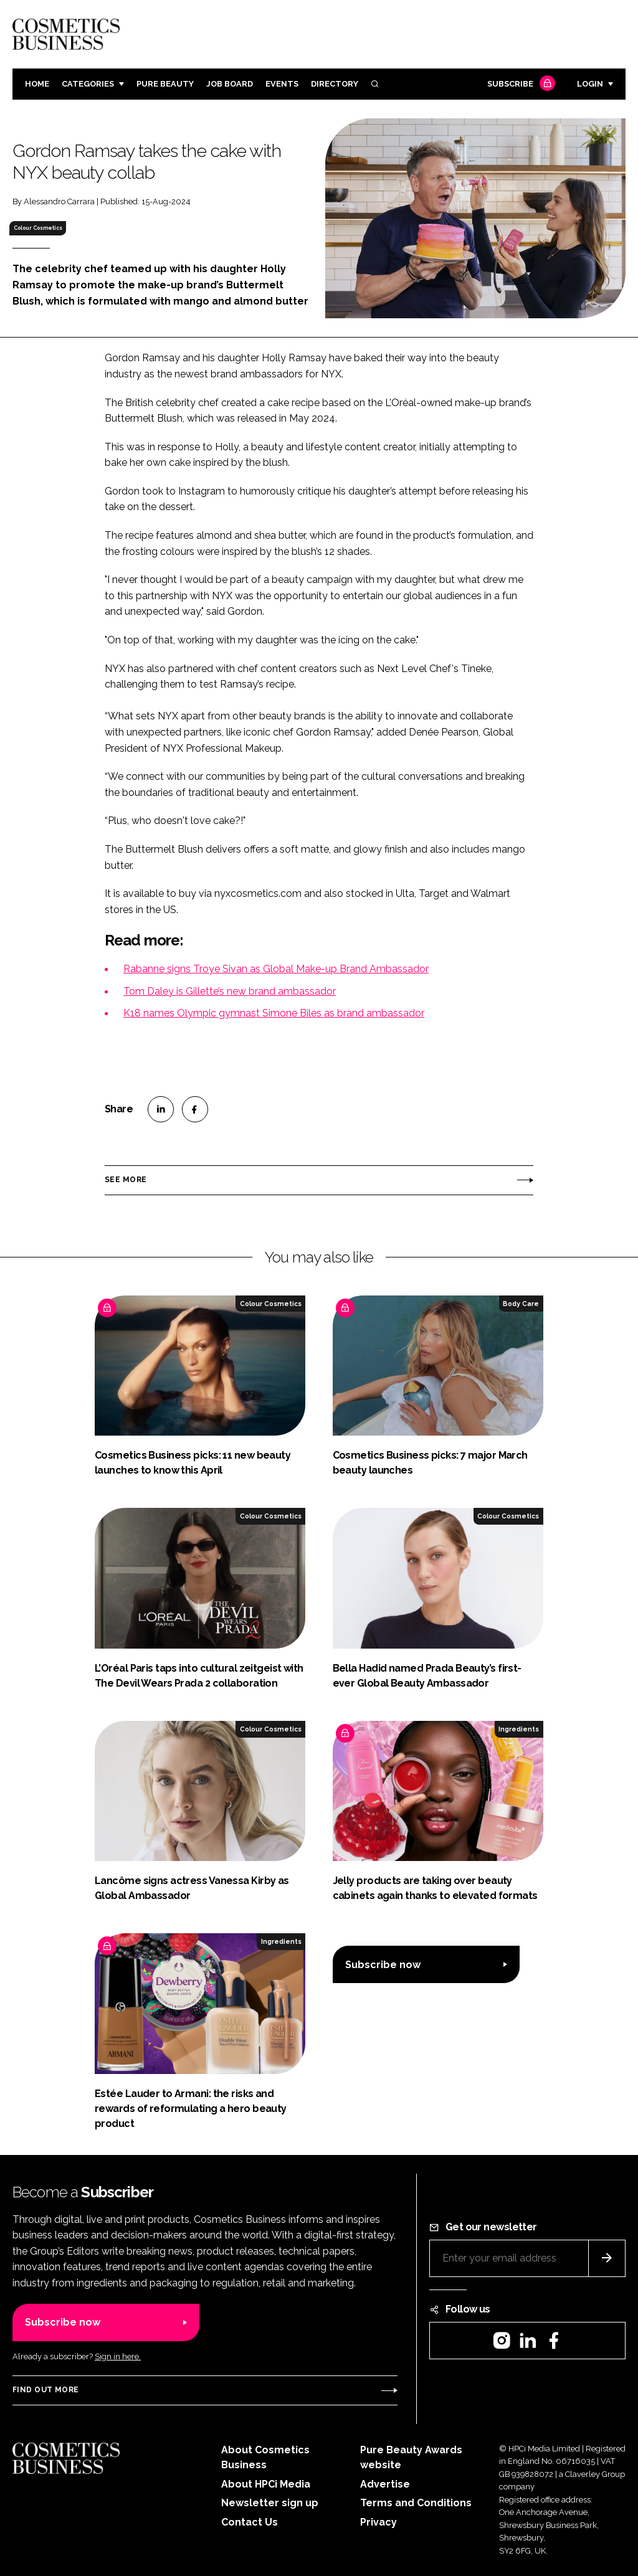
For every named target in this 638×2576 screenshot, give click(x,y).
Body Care (521, 1303)
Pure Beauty (165, 83)
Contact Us (249, 2522)
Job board (229, 83)
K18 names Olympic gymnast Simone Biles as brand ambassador (273, 1013)
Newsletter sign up (269, 2503)
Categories (88, 83)
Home (37, 83)
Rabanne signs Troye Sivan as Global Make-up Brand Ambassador (276, 969)
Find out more (45, 2389)
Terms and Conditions (416, 2503)
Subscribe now (383, 1965)
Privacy (378, 2522)
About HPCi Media (265, 2484)
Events (281, 83)
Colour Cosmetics (38, 228)
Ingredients (518, 1729)
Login (590, 83)
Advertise (385, 2484)
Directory (334, 83)
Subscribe (519, 84)
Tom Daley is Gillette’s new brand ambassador (229, 991)
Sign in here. (118, 2356)
